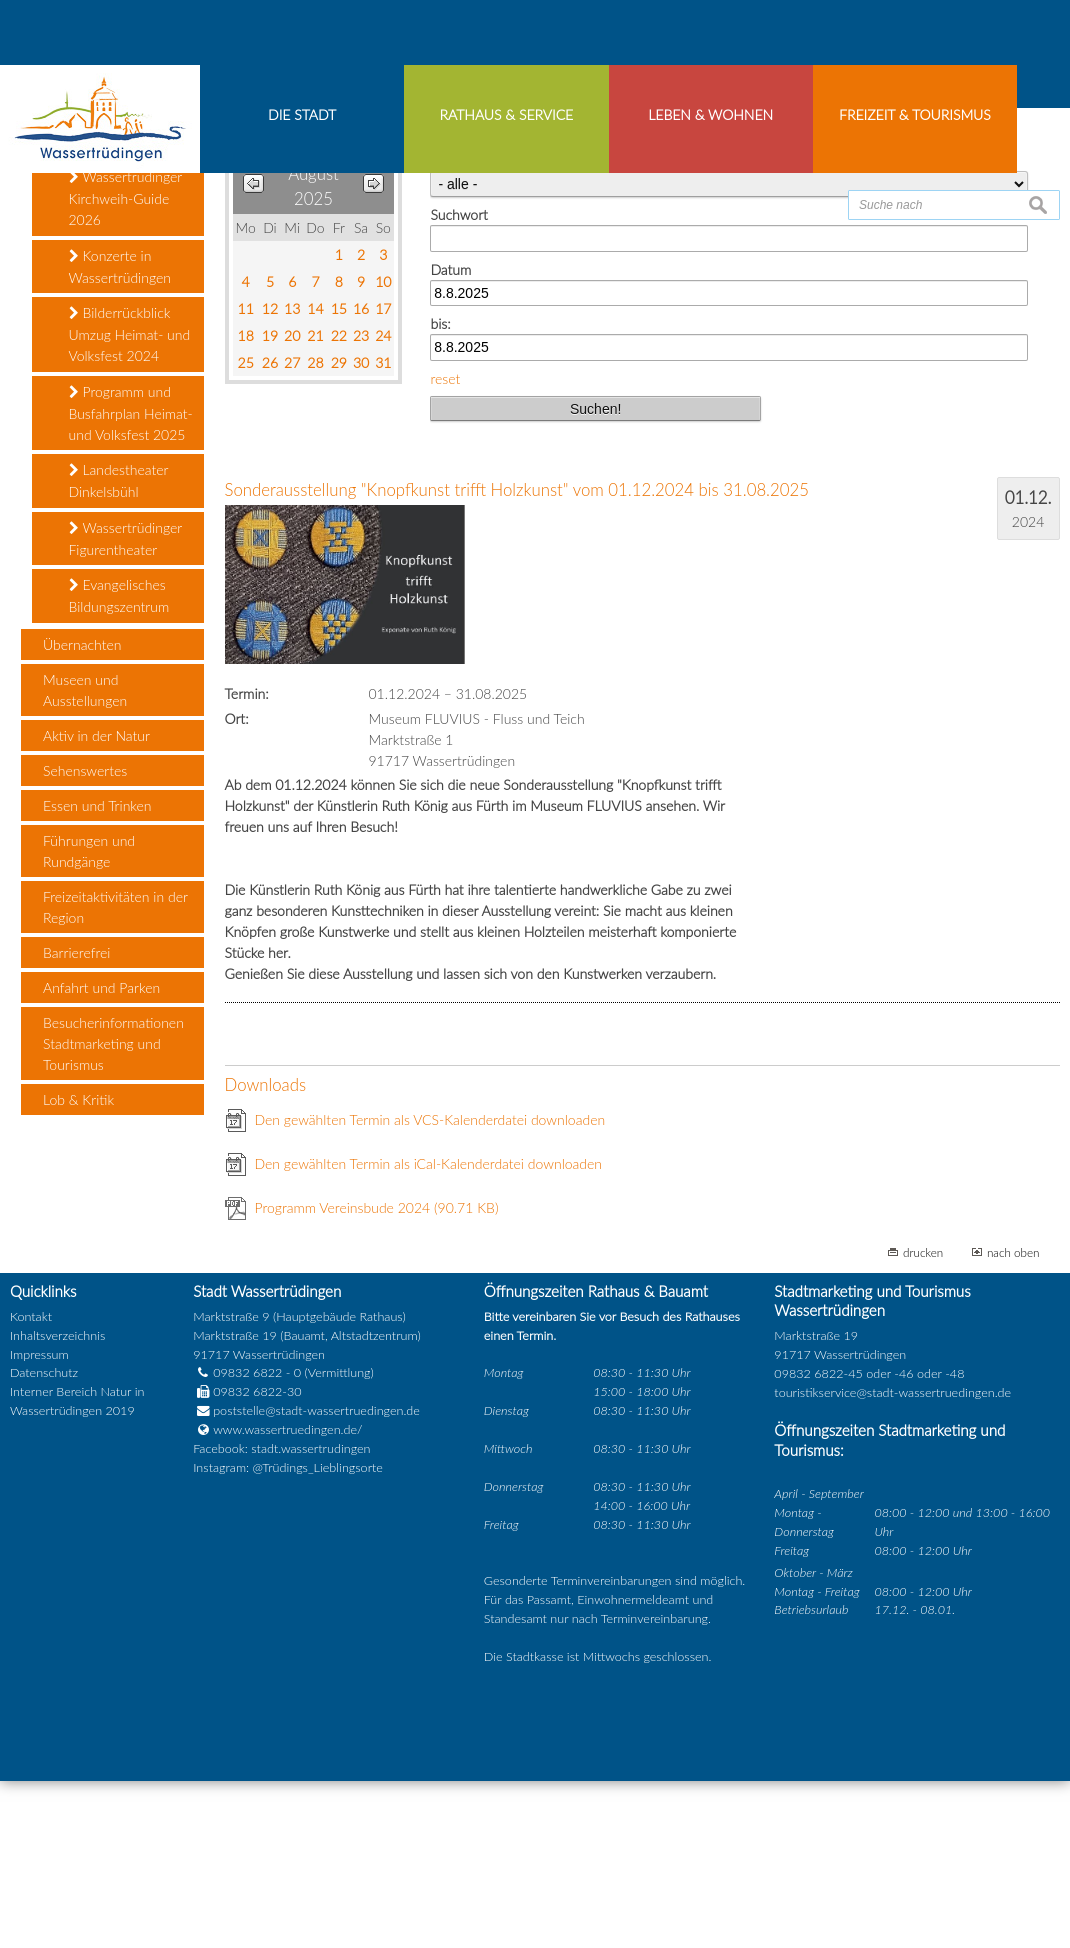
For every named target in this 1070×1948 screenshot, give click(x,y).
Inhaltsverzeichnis (57, 1502)
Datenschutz (44, 1540)
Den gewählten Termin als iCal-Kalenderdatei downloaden (429, 1331)
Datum (450, 436)
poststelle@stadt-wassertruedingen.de (316, 1577)
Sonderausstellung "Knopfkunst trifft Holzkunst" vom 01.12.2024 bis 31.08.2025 (517, 657)
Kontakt (31, 1483)
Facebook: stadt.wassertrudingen (281, 1615)
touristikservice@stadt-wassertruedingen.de (892, 1559)
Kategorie (459, 327)
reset (445, 545)
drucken (923, 1420)
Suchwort (458, 381)
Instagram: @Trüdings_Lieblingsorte (288, 1634)
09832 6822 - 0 (247, 1540)
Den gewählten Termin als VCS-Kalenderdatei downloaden (430, 1287)
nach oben (1013, 1420)
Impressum (39, 1521)
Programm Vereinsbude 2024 (377, 1375)
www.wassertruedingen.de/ (287, 1596)
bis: (440, 490)
